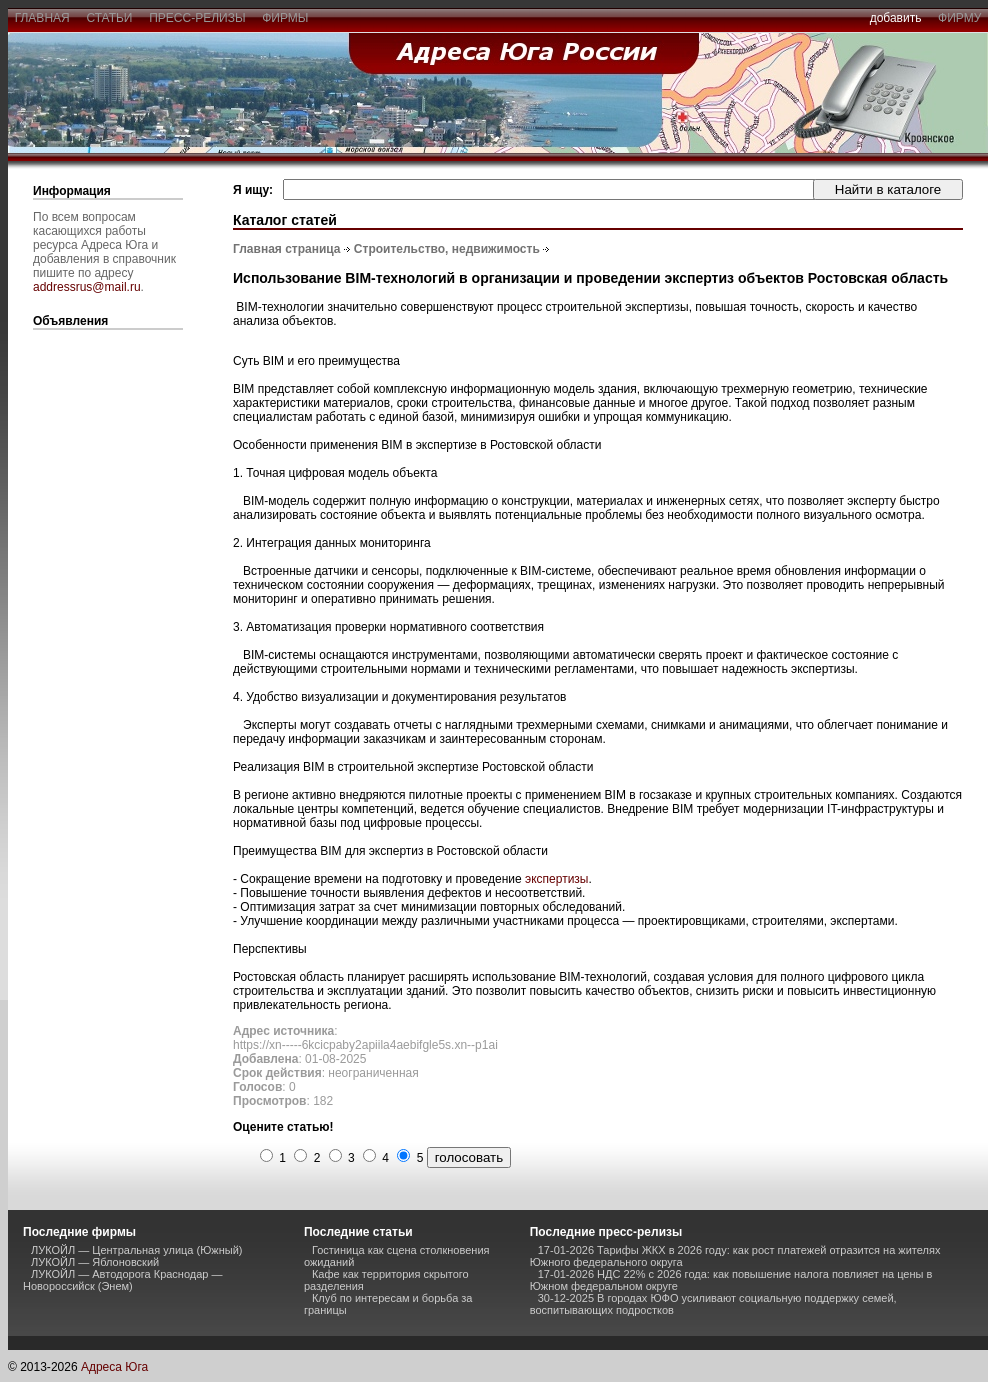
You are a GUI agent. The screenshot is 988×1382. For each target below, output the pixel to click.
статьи (109, 18)
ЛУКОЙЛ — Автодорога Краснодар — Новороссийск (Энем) (123, 1280)
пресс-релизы (198, 18)
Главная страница (287, 249)
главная (42, 18)
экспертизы (556, 879)
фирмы (286, 18)
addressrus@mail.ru (87, 287)
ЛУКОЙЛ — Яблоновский (95, 1262)
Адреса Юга (114, 1367)
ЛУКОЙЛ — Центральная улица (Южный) (136, 1250)
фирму (959, 18)
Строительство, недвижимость (447, 249)
